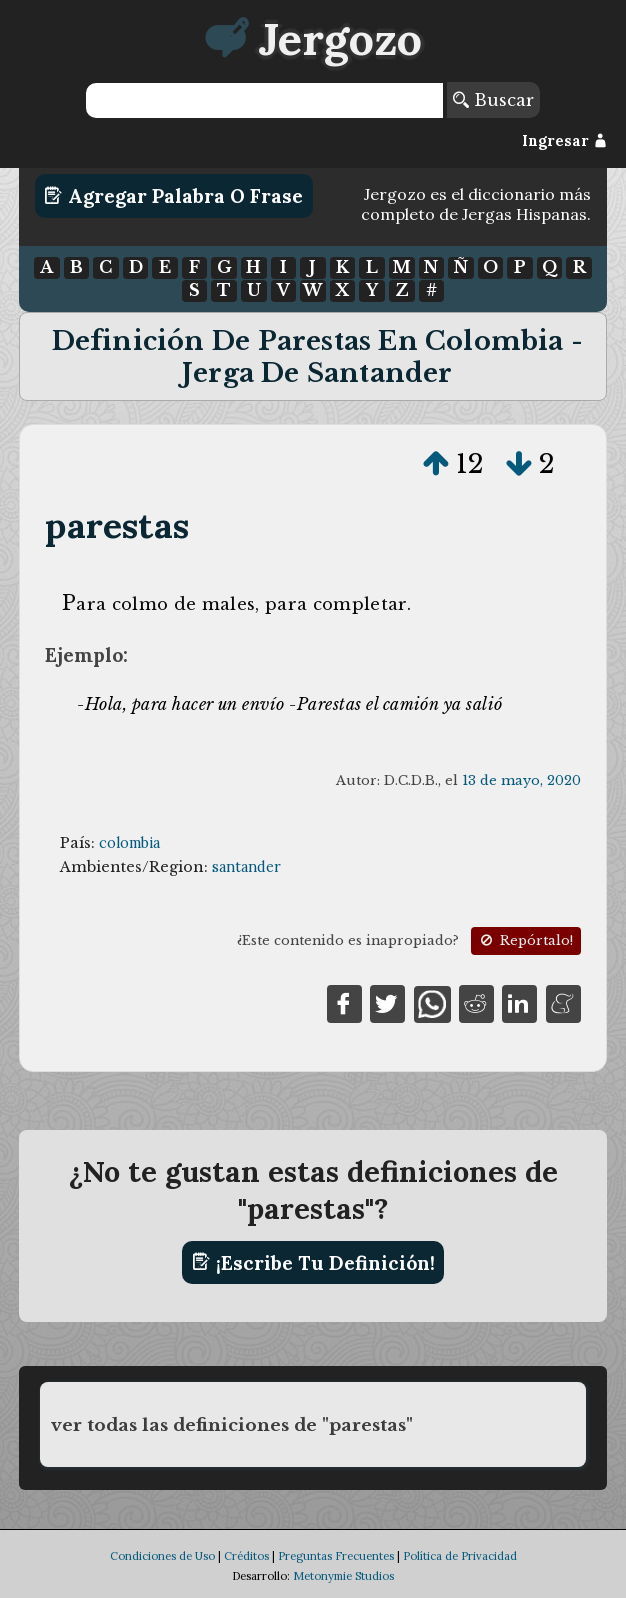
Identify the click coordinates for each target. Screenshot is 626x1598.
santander (246, 867)
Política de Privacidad (460, 1556)
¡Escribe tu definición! (313, 1262)
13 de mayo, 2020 (521, 780)
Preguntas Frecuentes (336, 1556)
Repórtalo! (525, 940)
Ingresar (564, 141)
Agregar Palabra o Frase (173, 196)
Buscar (493, 100)
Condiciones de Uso (162, 1556)
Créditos (246, 1556)
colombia (129, 843)
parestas (117, 525)
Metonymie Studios (343, 1576)
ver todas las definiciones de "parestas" (232, 1425)
